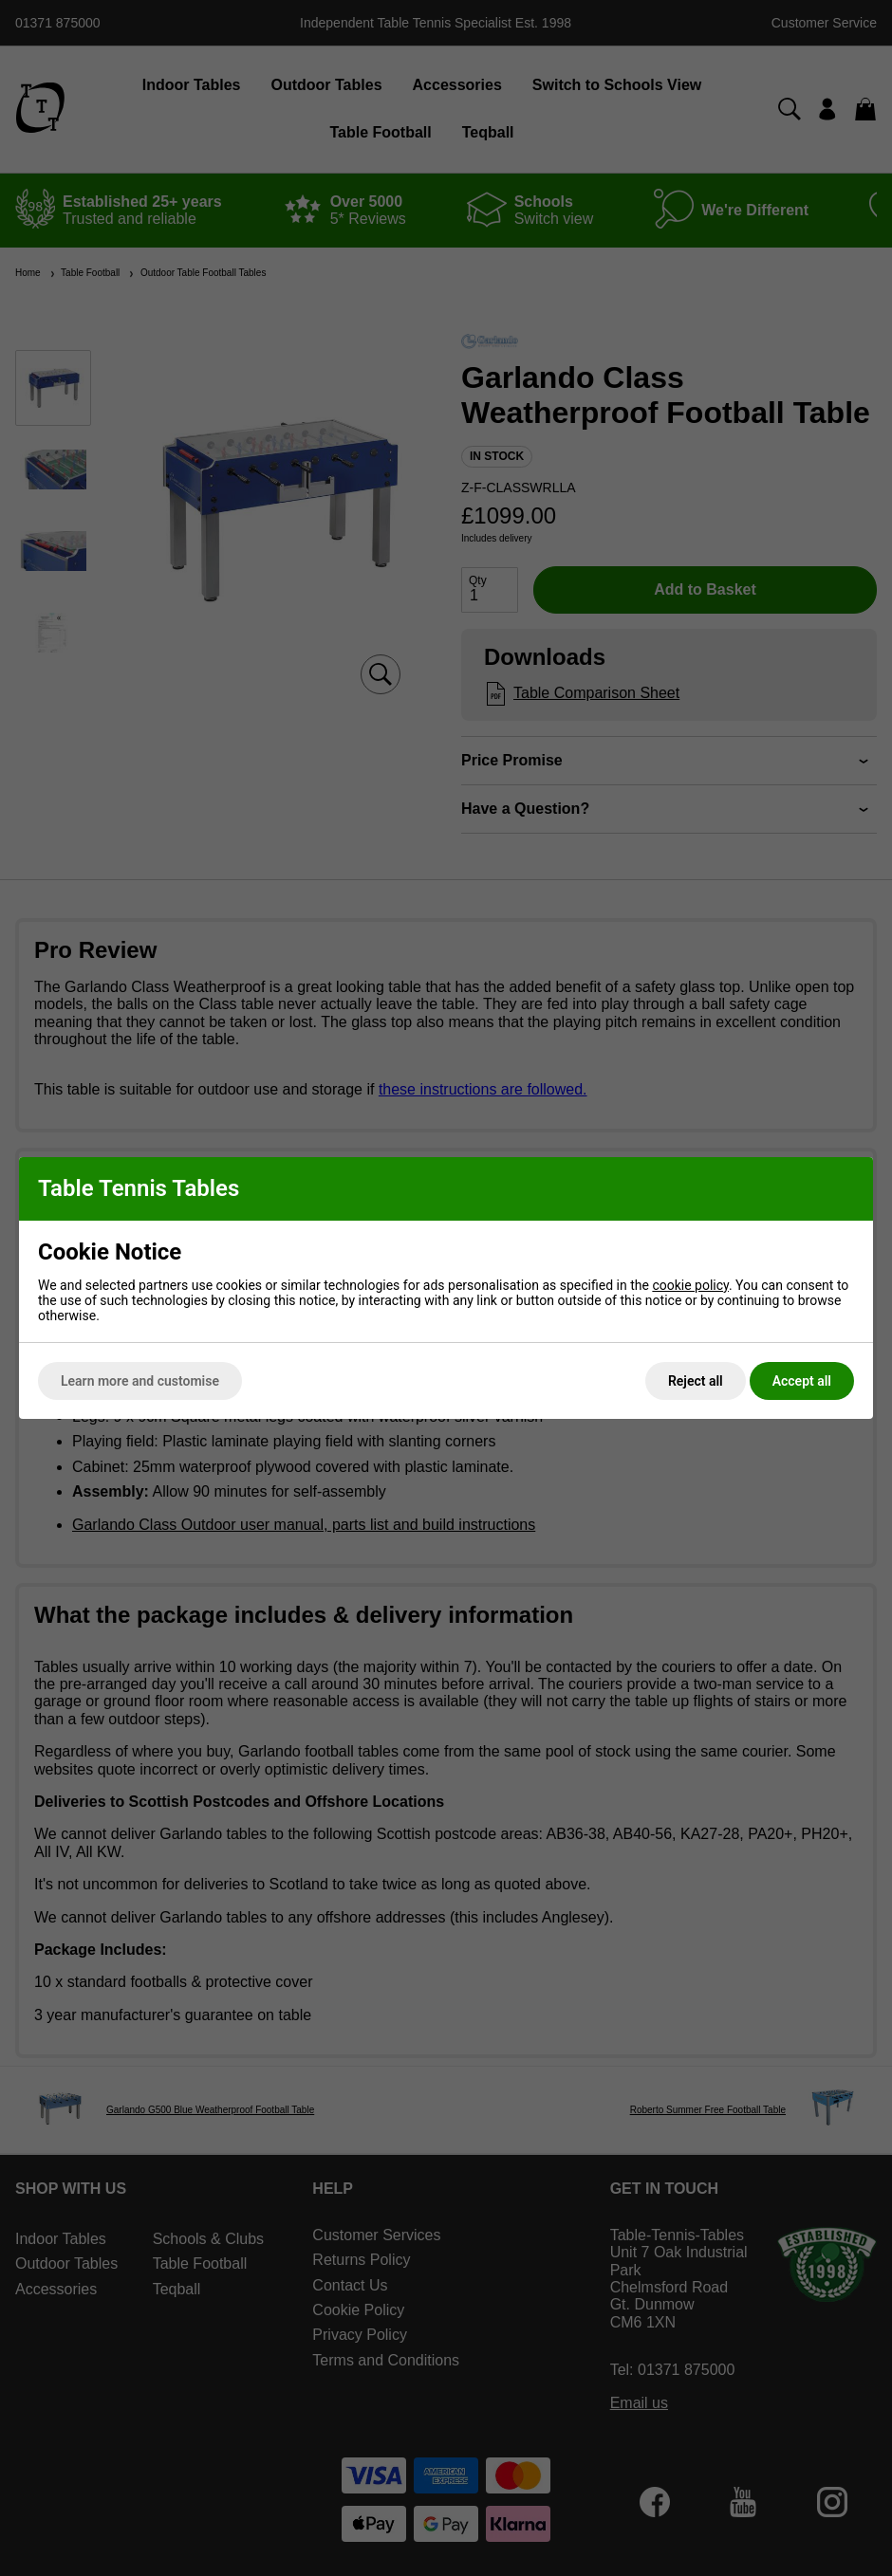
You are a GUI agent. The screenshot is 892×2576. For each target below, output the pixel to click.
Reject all (695, 1381)
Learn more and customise (140, 1381)
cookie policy (690, 1285)
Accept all (801, 1381)
